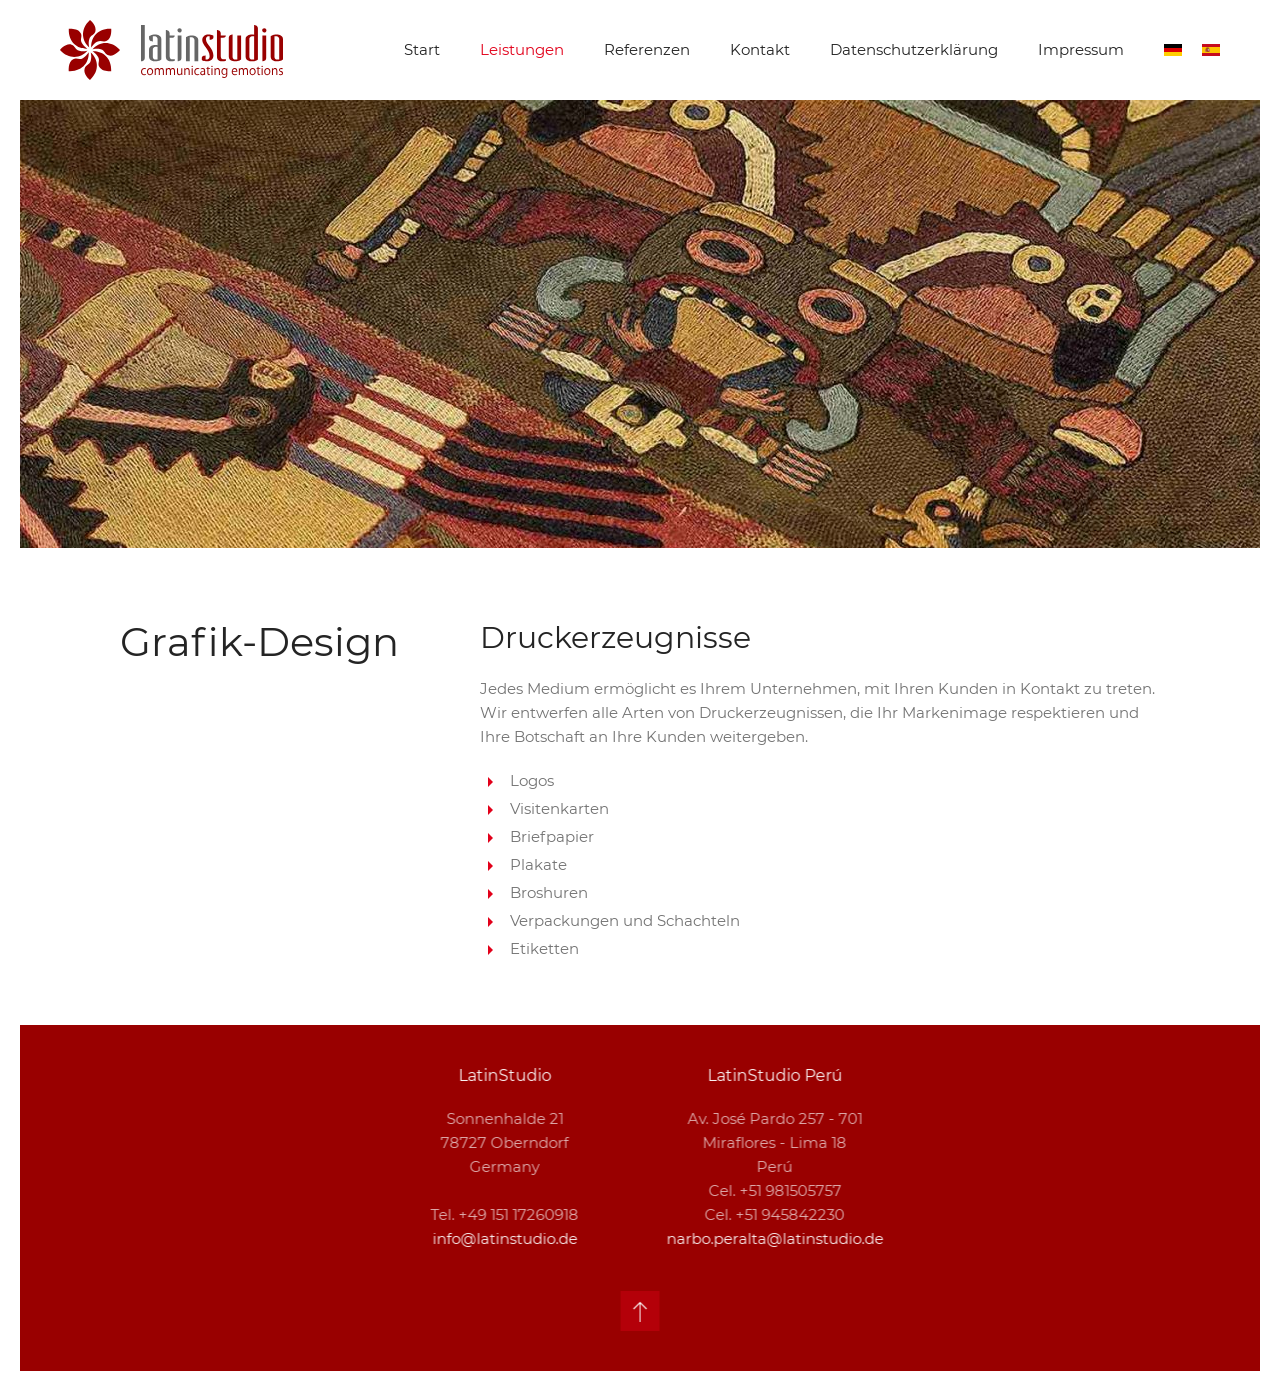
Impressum (1081, 49)
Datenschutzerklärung (914, 49)
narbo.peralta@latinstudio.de (772, 1238)
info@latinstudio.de (502, 1238)
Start (422, 49)
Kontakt (760, 49)
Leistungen (522, 49)
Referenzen (647, 49)
